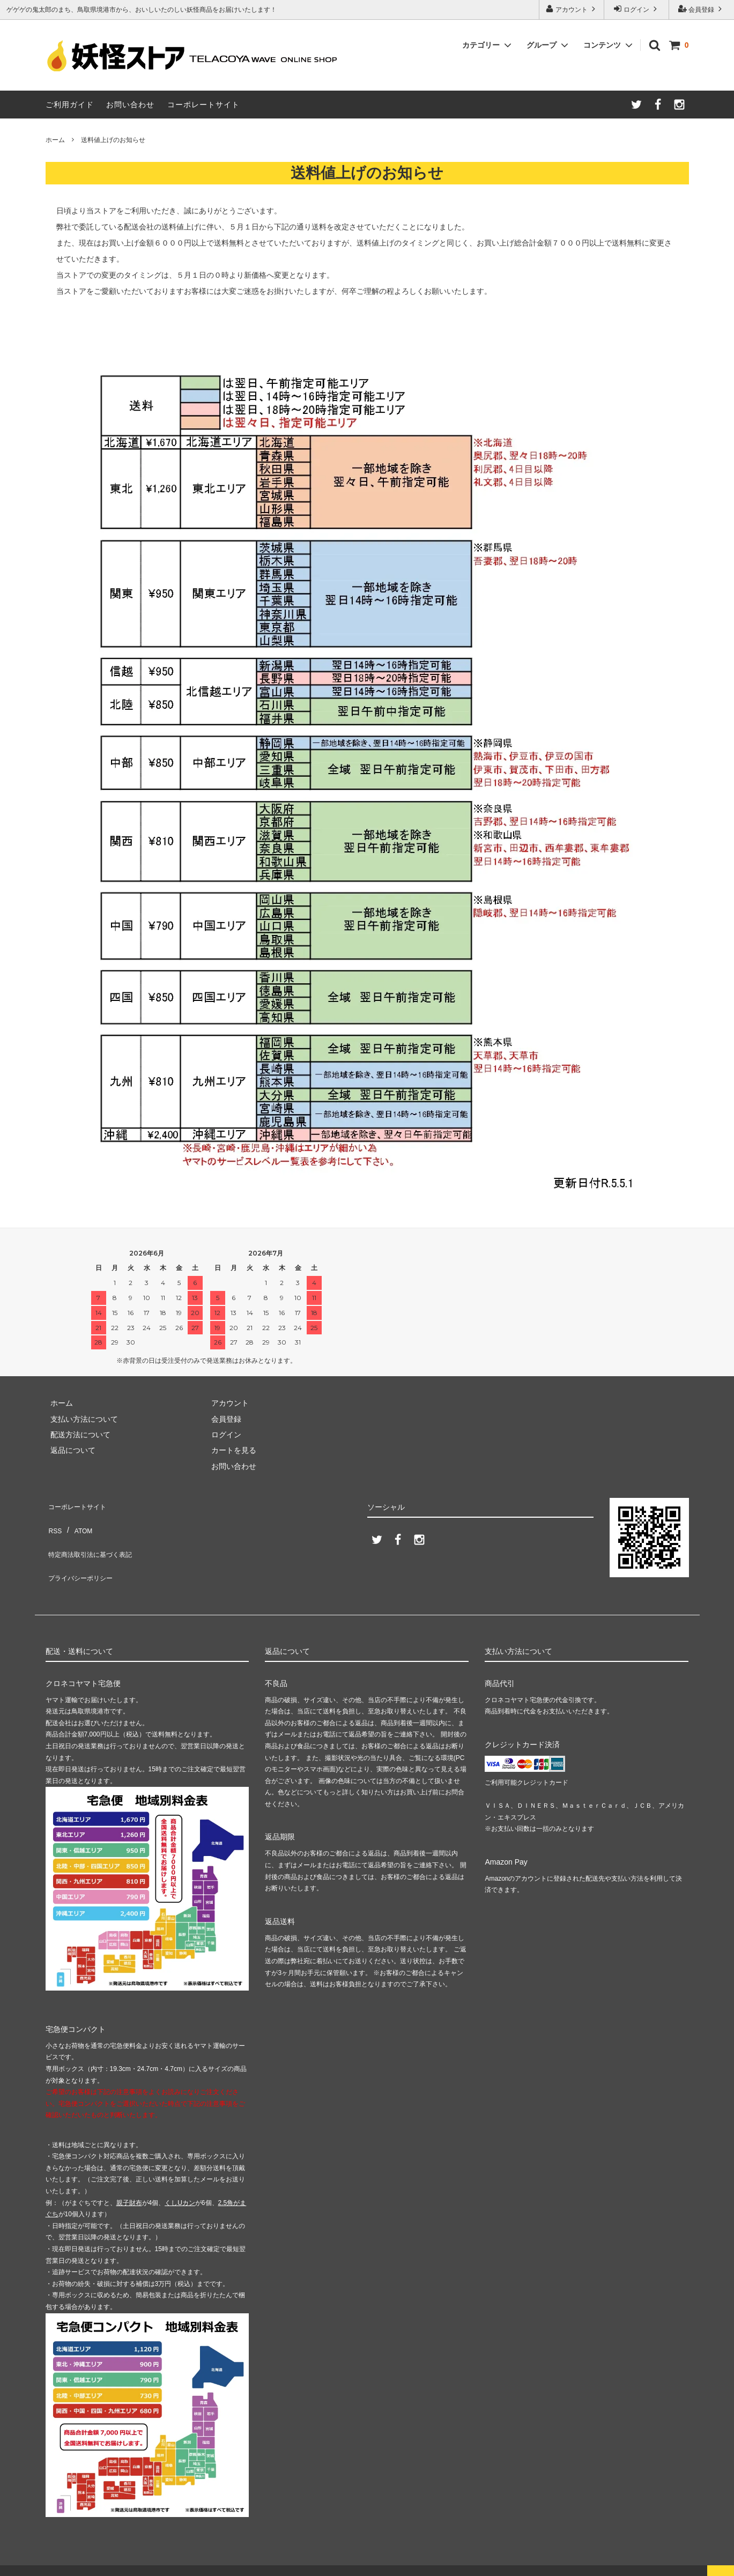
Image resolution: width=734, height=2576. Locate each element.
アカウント (571, 8)
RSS (53, 1519)
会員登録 (701, 8)
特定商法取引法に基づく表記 (94, 1535)
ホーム (55, 140)
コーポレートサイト (203, 104)
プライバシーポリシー (83, 1550)
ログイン (636, 8)
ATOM (76, 1519)
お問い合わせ (130, 104)
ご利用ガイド (70, 104)
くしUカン (180, 2187)
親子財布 (129, 2187)
